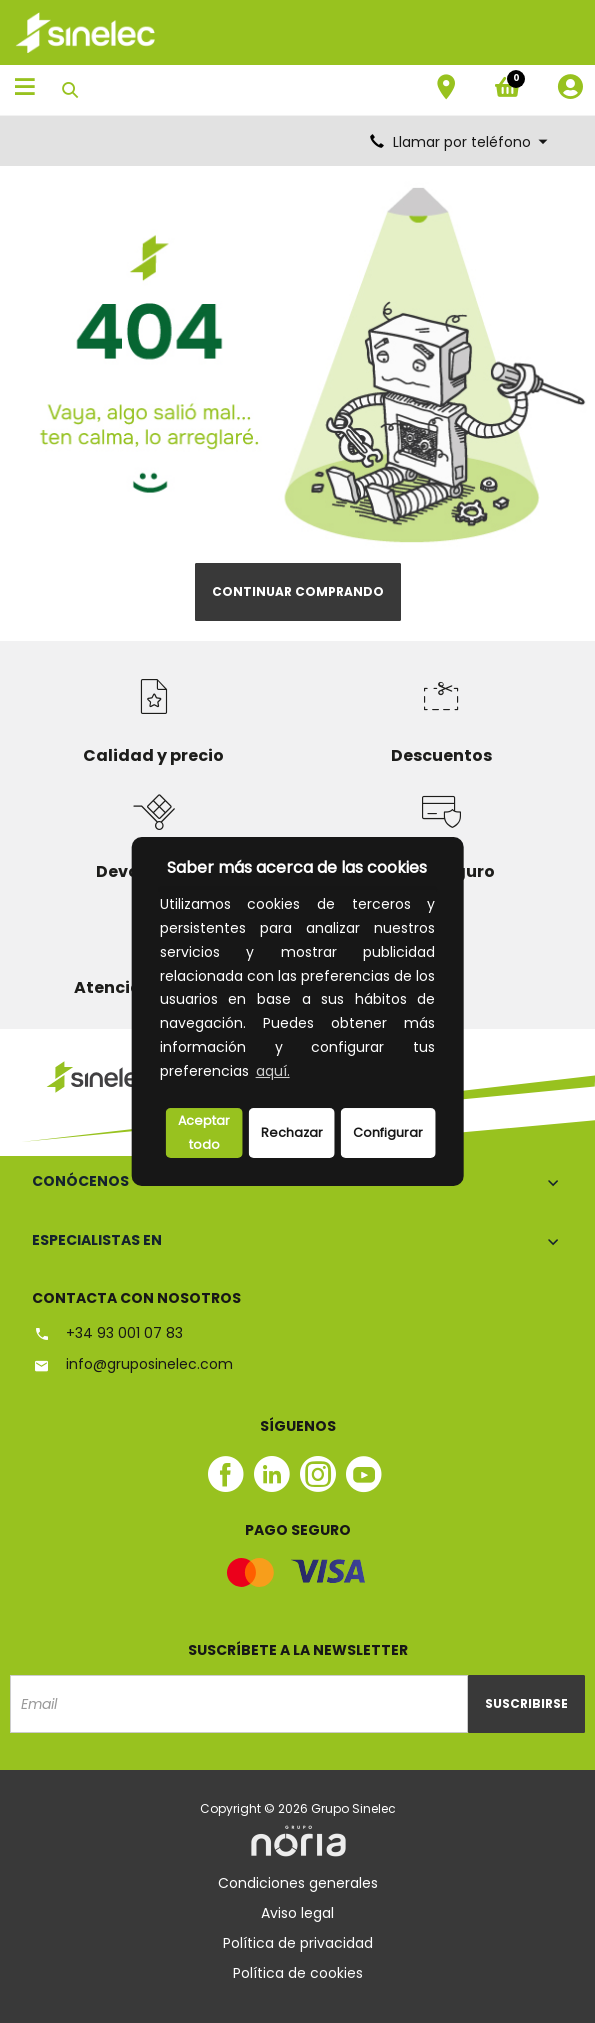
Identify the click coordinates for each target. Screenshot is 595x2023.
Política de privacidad (298, 1943)
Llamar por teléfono (460, 142)
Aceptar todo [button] (204, 1132)
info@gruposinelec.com (132, 1364)
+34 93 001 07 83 (107, 1333)
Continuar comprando (298, 591)
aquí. (273, 1071)
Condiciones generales (298, 1883)
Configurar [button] (388, 1132)
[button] (299, 1073)
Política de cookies (298, 1973)
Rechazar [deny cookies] (292, 1132)
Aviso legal (297, 1913)
